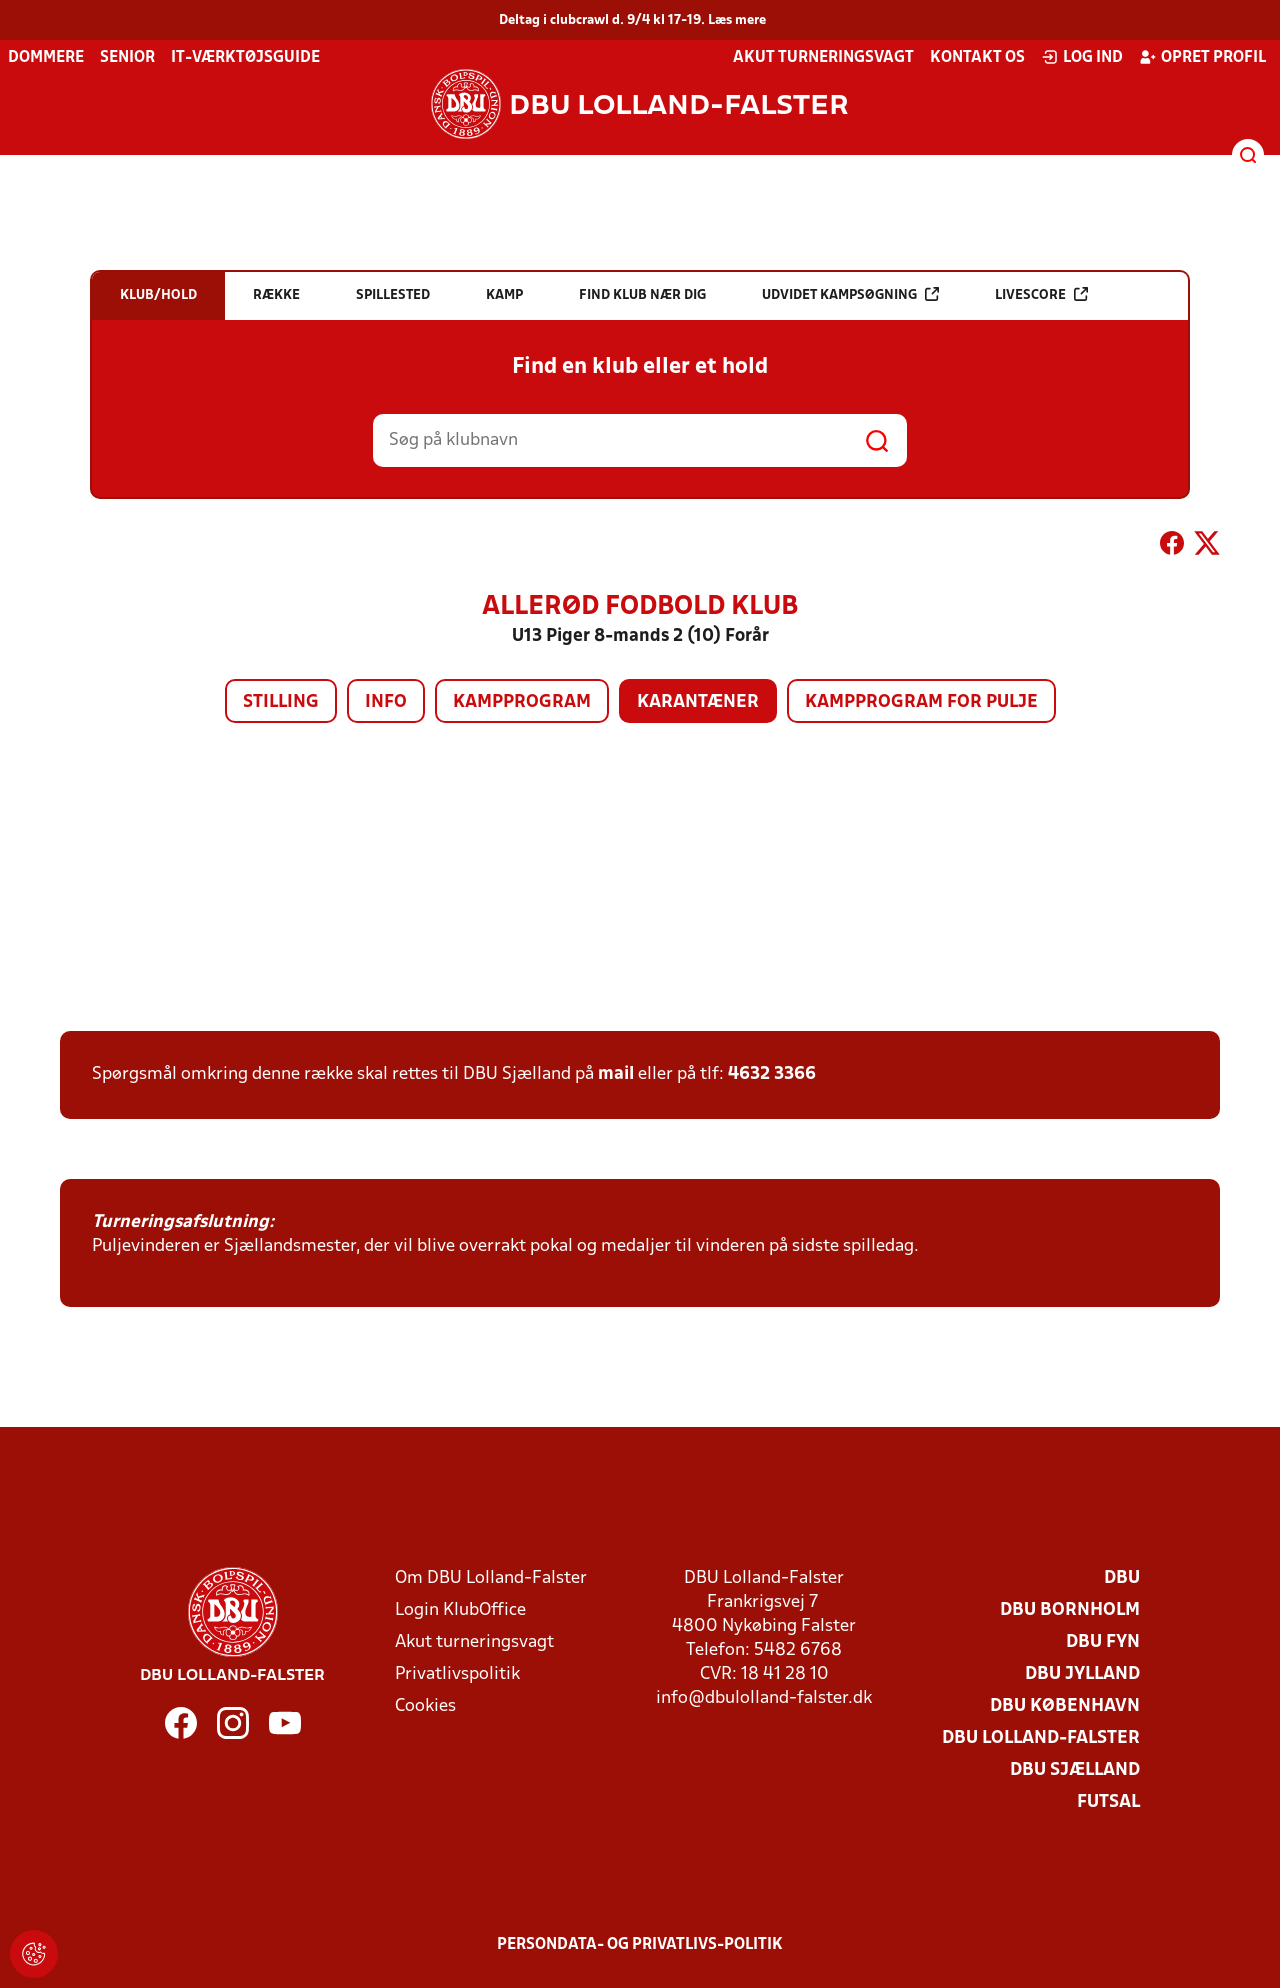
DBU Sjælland (1075, 1770)
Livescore (1041, 294)
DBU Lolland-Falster (1041, 1738)
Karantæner (698, 702)
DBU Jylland (1082, 1674)
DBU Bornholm (1070, 1610)
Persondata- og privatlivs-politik (640, 1945)
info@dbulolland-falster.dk (764, 1698)
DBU (1122, 1578)
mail (616, 1074)
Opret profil (1202, 57)
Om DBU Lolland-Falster (491, 1578)
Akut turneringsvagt (823, 58)
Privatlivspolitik (457, 1674)
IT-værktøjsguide (245, 58)
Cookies (425, 1706)
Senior (127, 58)
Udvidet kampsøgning (850, 294)
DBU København (1065, 1706)
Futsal (1108, 1802)
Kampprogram (522, 702)
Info (386, 702)
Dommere (46, 58)
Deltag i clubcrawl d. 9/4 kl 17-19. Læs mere (632, 20)
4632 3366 (772, 1074)
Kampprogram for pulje (921, 702)
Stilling (281, 702)
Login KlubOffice (460, 1610)
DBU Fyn (1103, 1642)
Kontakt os (977, 58)
